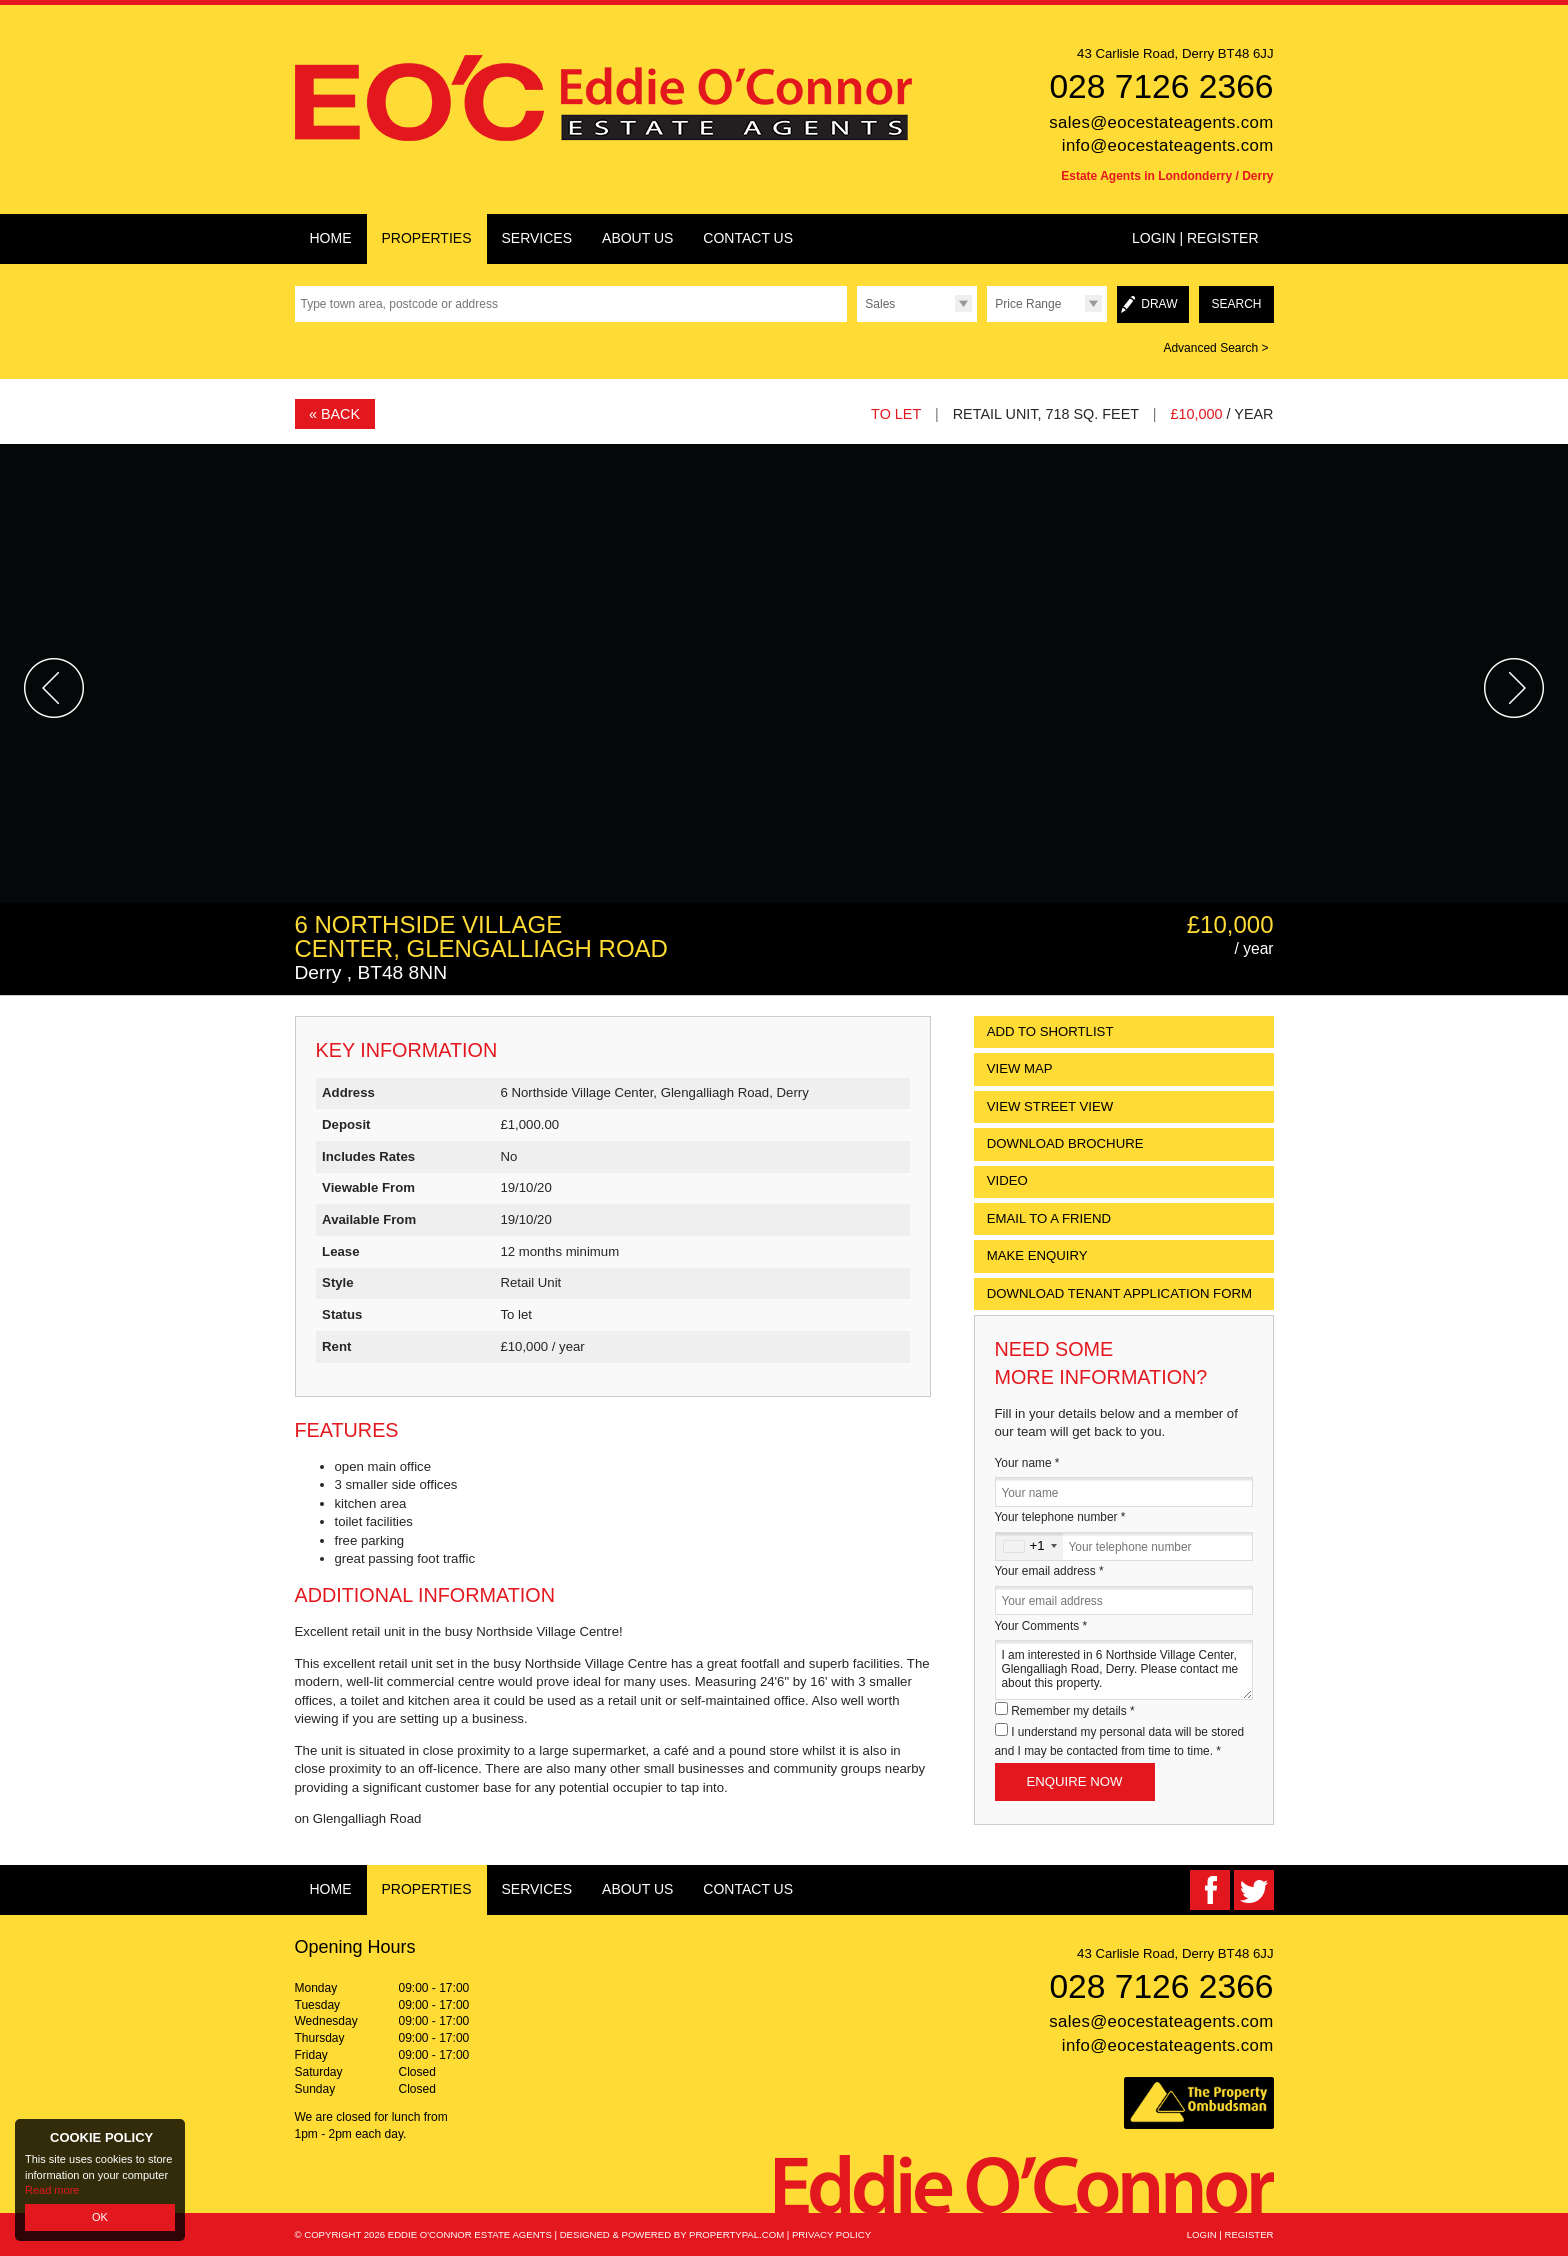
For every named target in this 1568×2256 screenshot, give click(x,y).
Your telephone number (1060, 1517)
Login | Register (1195, 238)
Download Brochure (1065, 1143)
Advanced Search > (1215, 348)
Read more (52, 2190)
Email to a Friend (1049, 1218)
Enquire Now (1075, 1781)
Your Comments (1041, 1626)
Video (1007, 1180)
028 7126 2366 (1161, 86)
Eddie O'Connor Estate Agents (470, 2234)
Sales (880, 304)
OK (100, 2217)
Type (856, 321)
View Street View (1050, 1106)
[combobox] (1029, 1546)
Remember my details (1072, 1711)
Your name (1027, 1463)
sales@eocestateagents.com (1161, 122)
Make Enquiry (1037, 1255)
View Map (1020, 1068)
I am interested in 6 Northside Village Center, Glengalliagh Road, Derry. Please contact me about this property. (1124, 1669)
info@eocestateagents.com (1168, 145)
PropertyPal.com (736, 2234)
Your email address (1049, 1571)
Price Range (1028, 304)
